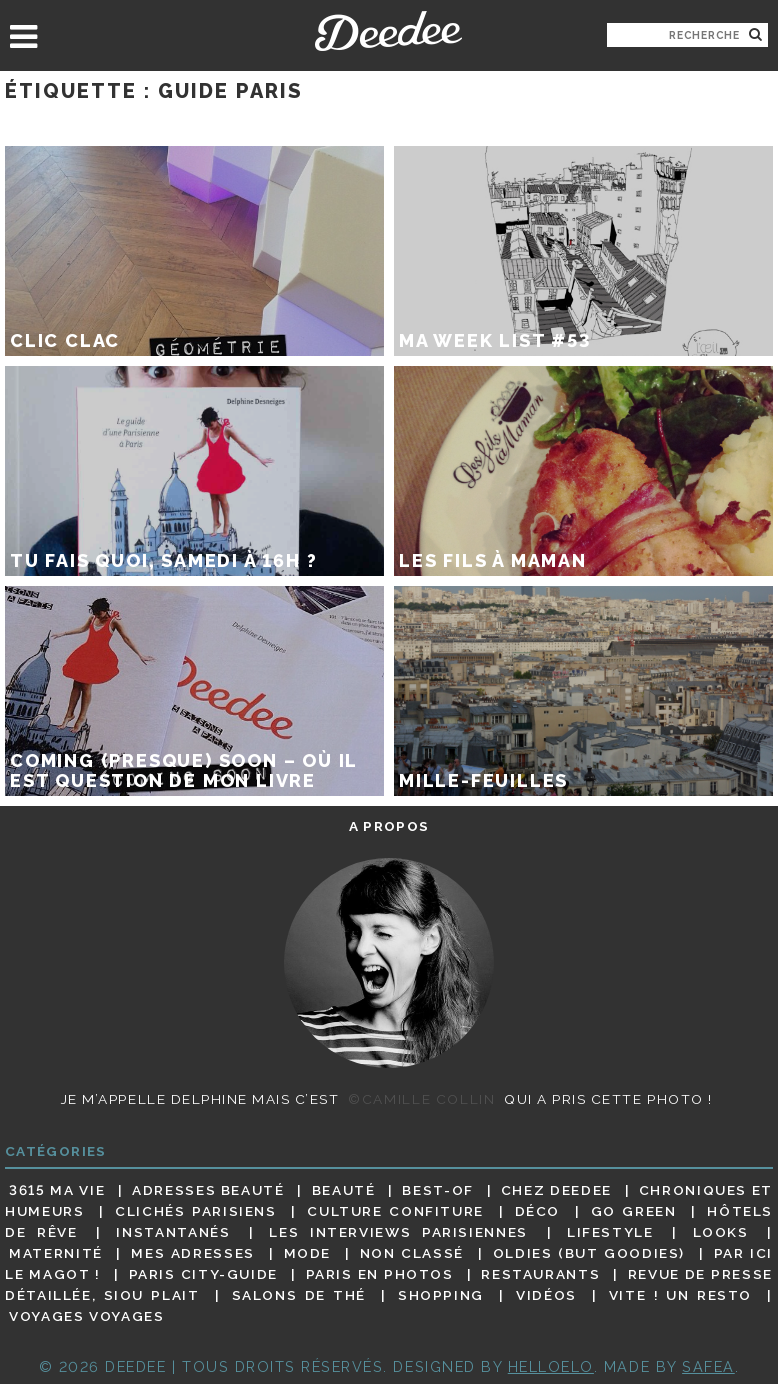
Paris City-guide (203, 1274)
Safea (708, 1366)
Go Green (634, 1211)
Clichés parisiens (196, 1211)
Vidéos (546, 1295)
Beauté (344, 1190)
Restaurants (540, 1274)
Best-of (437, 1190)
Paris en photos (380, 1274)
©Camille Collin (421, 1099)
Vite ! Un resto (680, 1295)
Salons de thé (299, 1295)
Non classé (412, 1253)
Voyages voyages (86, 1317)
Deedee (388, 31)
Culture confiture (395, 1211)
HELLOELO (551, 1366)
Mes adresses (193, 1253)
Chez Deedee (556, 1190)
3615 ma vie (57, 1190)
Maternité (56, 1253)
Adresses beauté (208, 1190)
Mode (308, 1253)
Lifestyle (610, 1232)
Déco (538, 1211)
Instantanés (173, 1232)
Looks (721, 1232)
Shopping (441, 1295)
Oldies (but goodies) (589, 1253)
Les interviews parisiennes (398, 1232)
